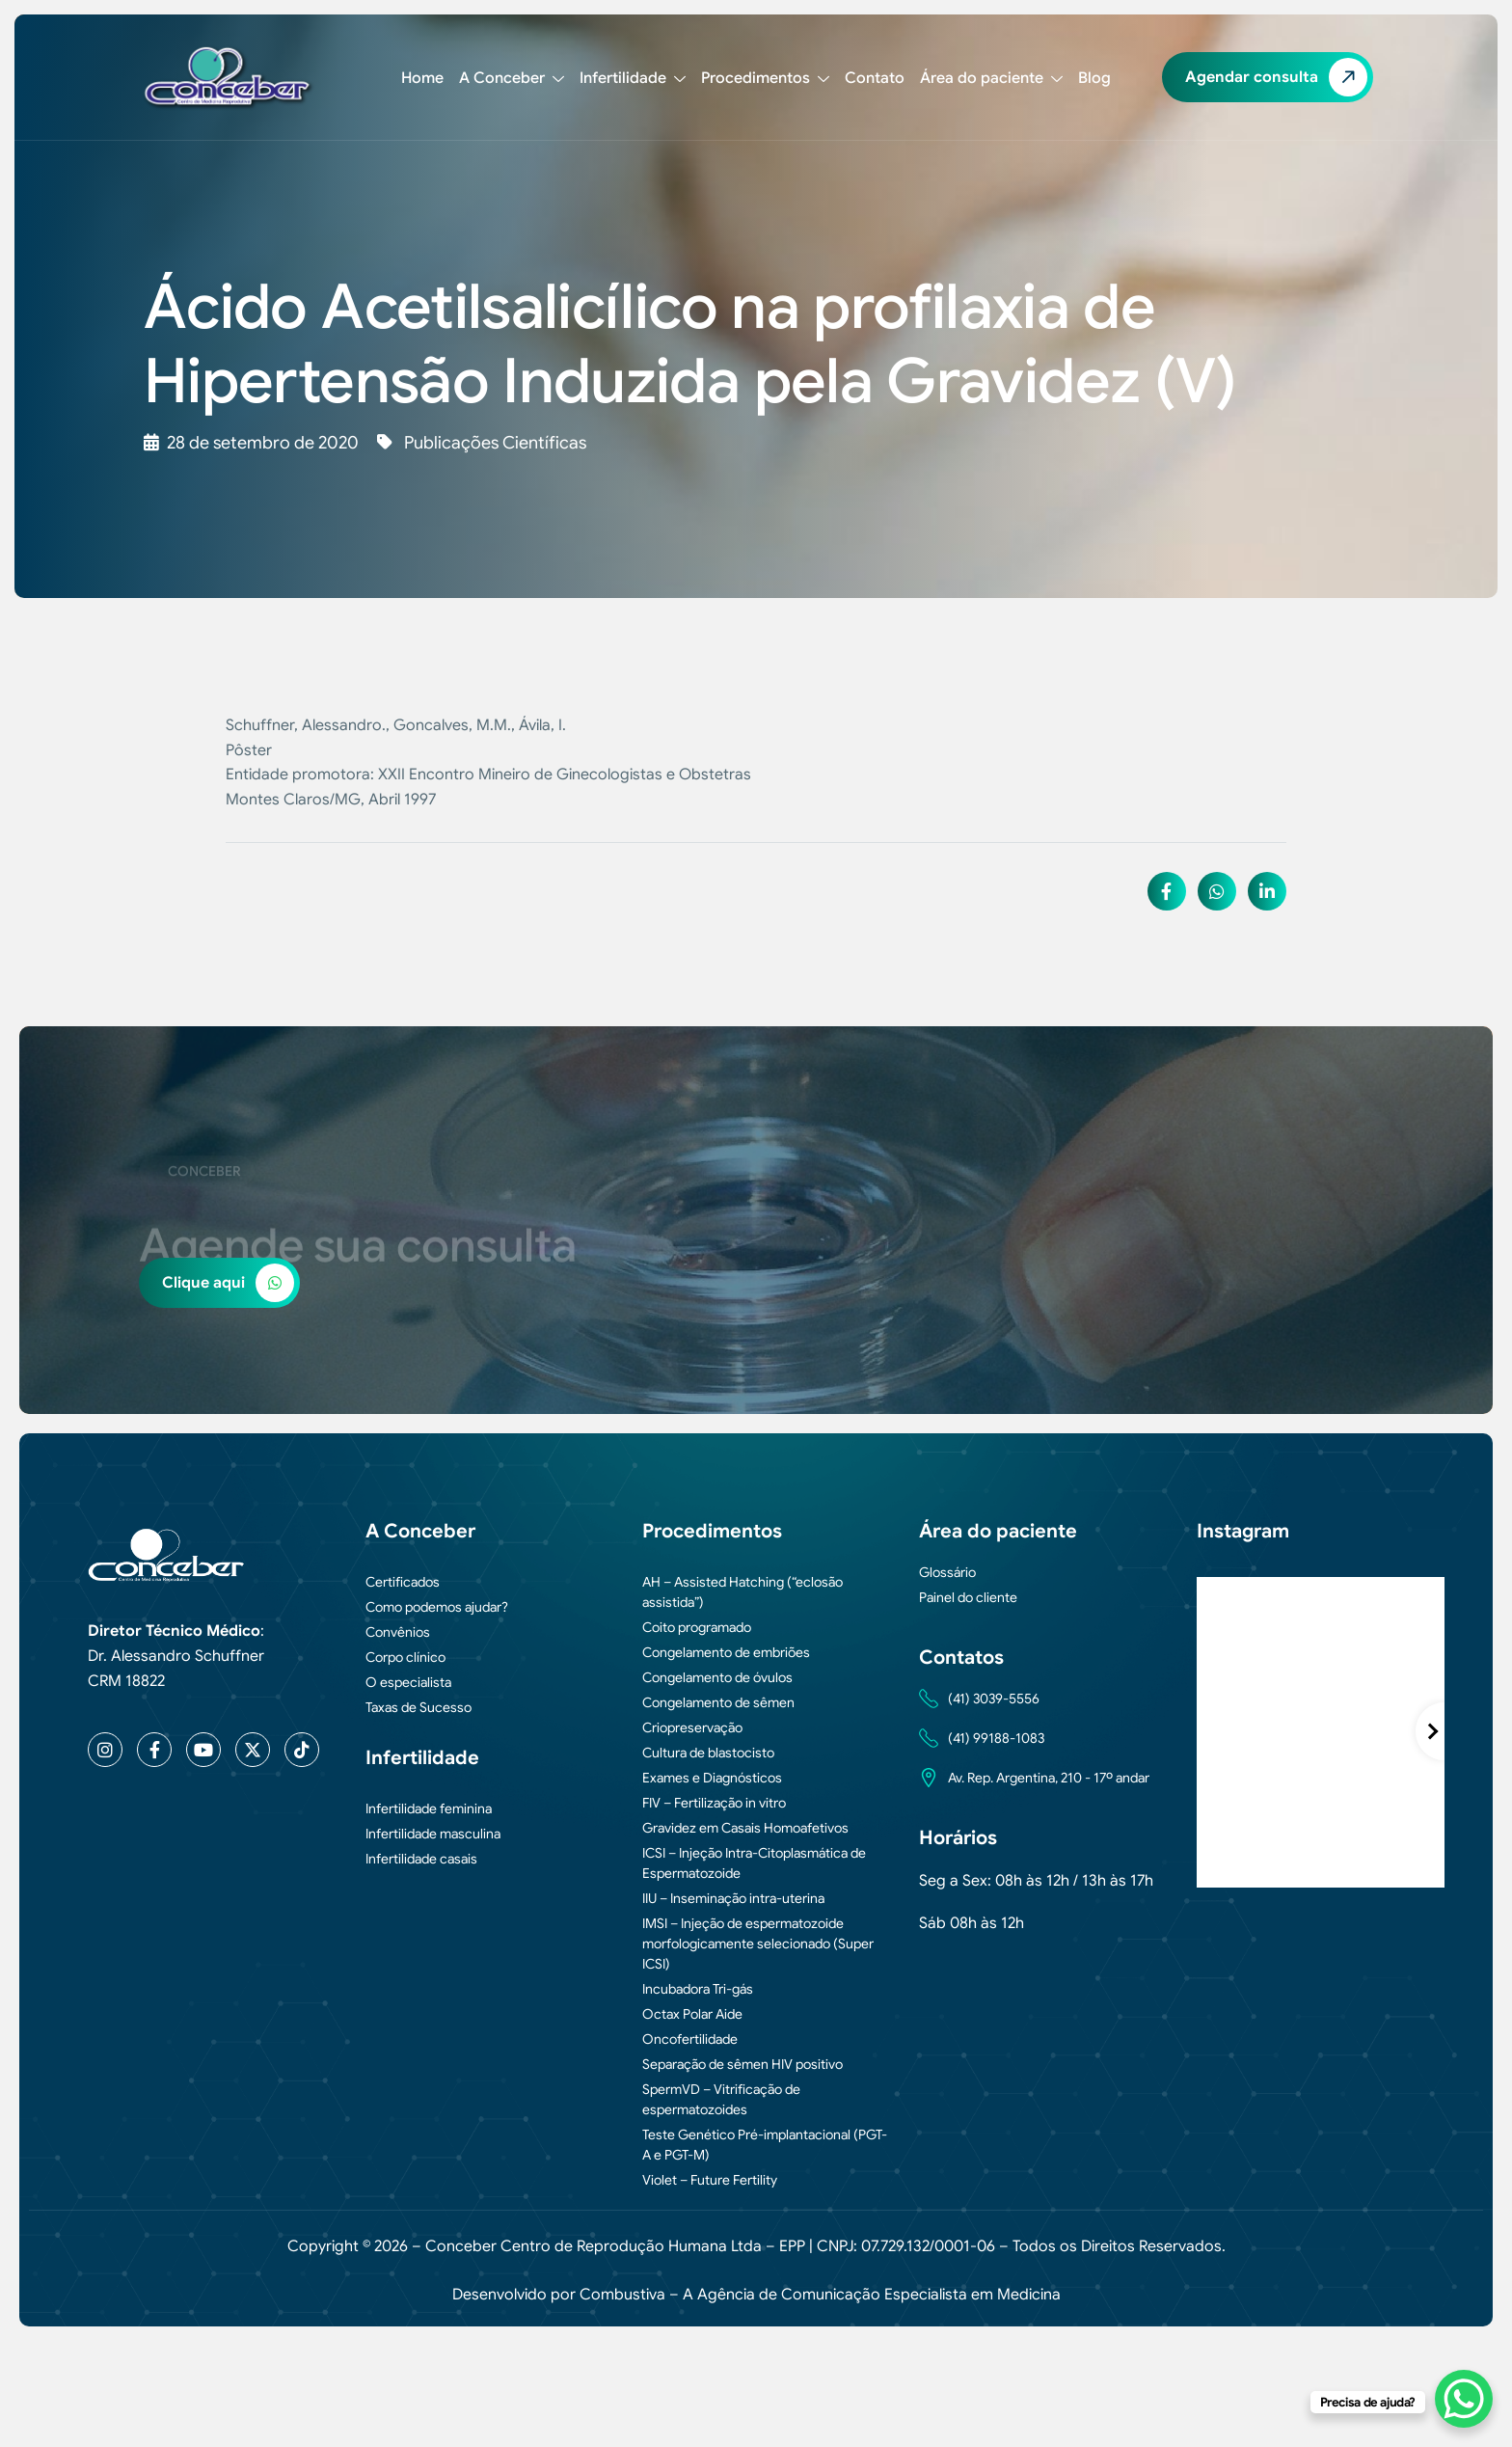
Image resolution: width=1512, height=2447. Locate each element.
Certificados (402, 1582)
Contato (874, 78)
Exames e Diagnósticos (712, 1777)
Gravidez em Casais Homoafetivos (745, 1827)
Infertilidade (633, 78)
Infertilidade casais (421, 1858)
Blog (1094, 78)
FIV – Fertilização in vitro (714, 1802)
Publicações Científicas (495, 442)
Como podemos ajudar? (436, 1607)
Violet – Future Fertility (709, 2180)
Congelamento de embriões (726, 1652)
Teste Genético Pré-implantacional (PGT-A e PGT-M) (764, 2144)
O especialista (408, 1682)
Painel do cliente (968, 1597)
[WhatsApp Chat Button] (1464, 2399)
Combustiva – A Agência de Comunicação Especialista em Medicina (820, 2294)
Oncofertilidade (690, 2039)
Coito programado (696, 1627)
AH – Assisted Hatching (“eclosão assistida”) (742, 1592)
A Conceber (511, 78)
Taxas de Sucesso (418, 1707)
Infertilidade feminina (428, 1808)
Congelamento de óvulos (717, 1677)
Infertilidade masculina (432, 1833)
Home (422, 78)
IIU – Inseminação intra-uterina (733, 1898)
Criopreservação (692, 1727)
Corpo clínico (405, 1657)
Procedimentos (765, 78)
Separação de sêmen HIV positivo (742, 2064)
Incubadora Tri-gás (697, 1989)
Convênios (397, 1632)
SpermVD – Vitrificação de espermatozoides (721, 2099)
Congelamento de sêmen (718, 1702)
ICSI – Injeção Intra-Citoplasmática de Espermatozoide (754, 1863)
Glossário (947, 1572)
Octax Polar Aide (692, 2014)
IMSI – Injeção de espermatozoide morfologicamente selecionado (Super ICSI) (758, 1943)
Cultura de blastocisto (708, 1752)
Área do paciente (991, 78)
